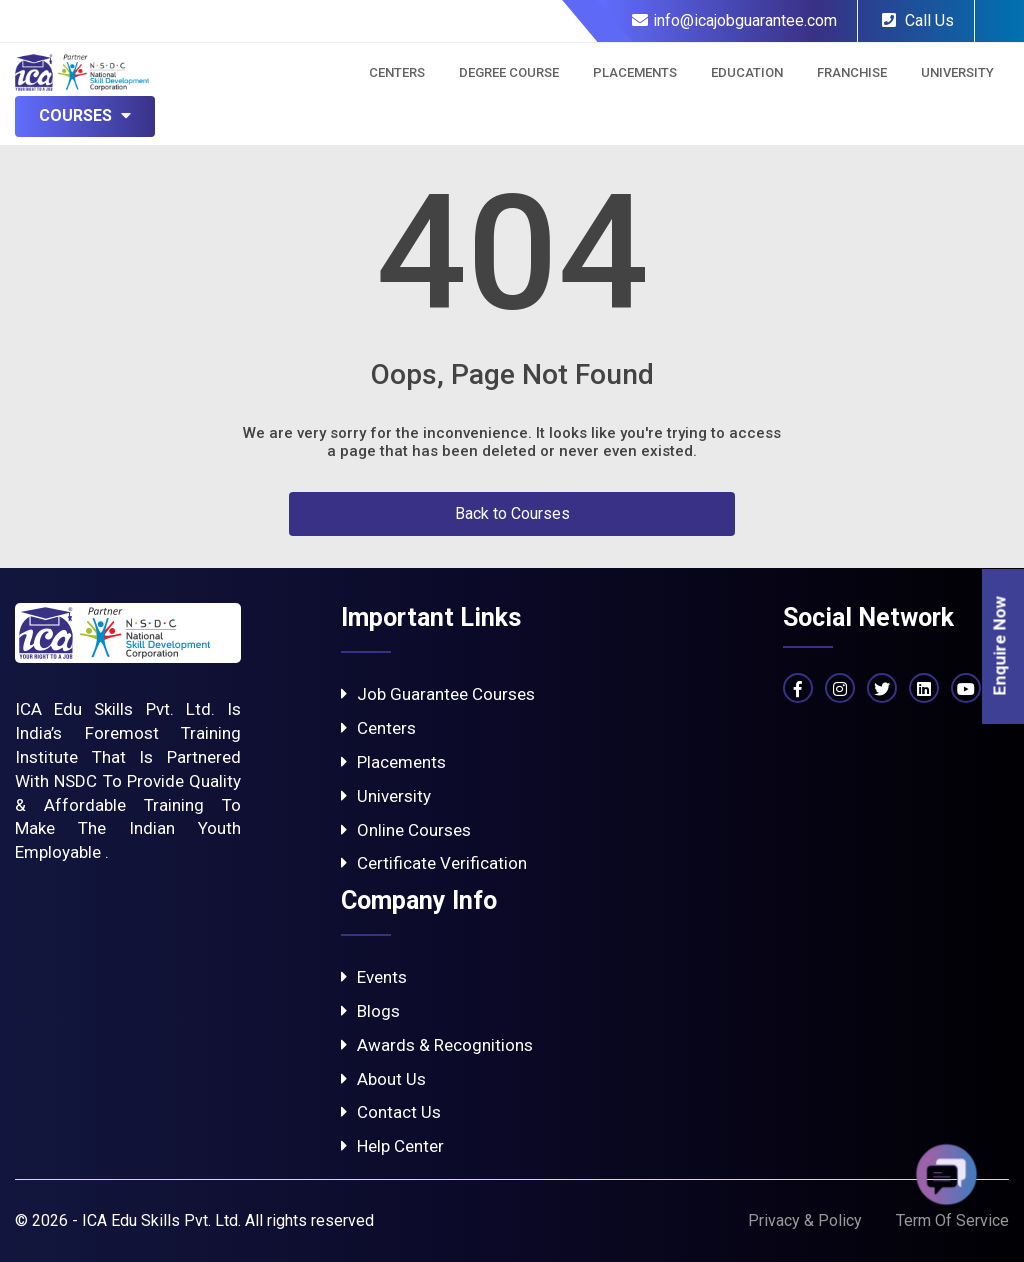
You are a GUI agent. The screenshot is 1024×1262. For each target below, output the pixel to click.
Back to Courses (512, 513)
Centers (397, 72)
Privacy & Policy (805, 1220)
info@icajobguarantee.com (734, 20)
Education (747, 72)
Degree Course (509, 72)
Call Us (918, 20)
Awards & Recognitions (437, 1045)
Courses (85, 115)
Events (374, 977)
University (957, 72)
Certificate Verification (434, 863)
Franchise (852, 72)
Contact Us (391, 1112)
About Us (383, 1079)
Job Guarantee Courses (438, 694)
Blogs (370, 1011)
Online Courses (406, 830)
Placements (635, 72)
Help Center (392, 1146)
